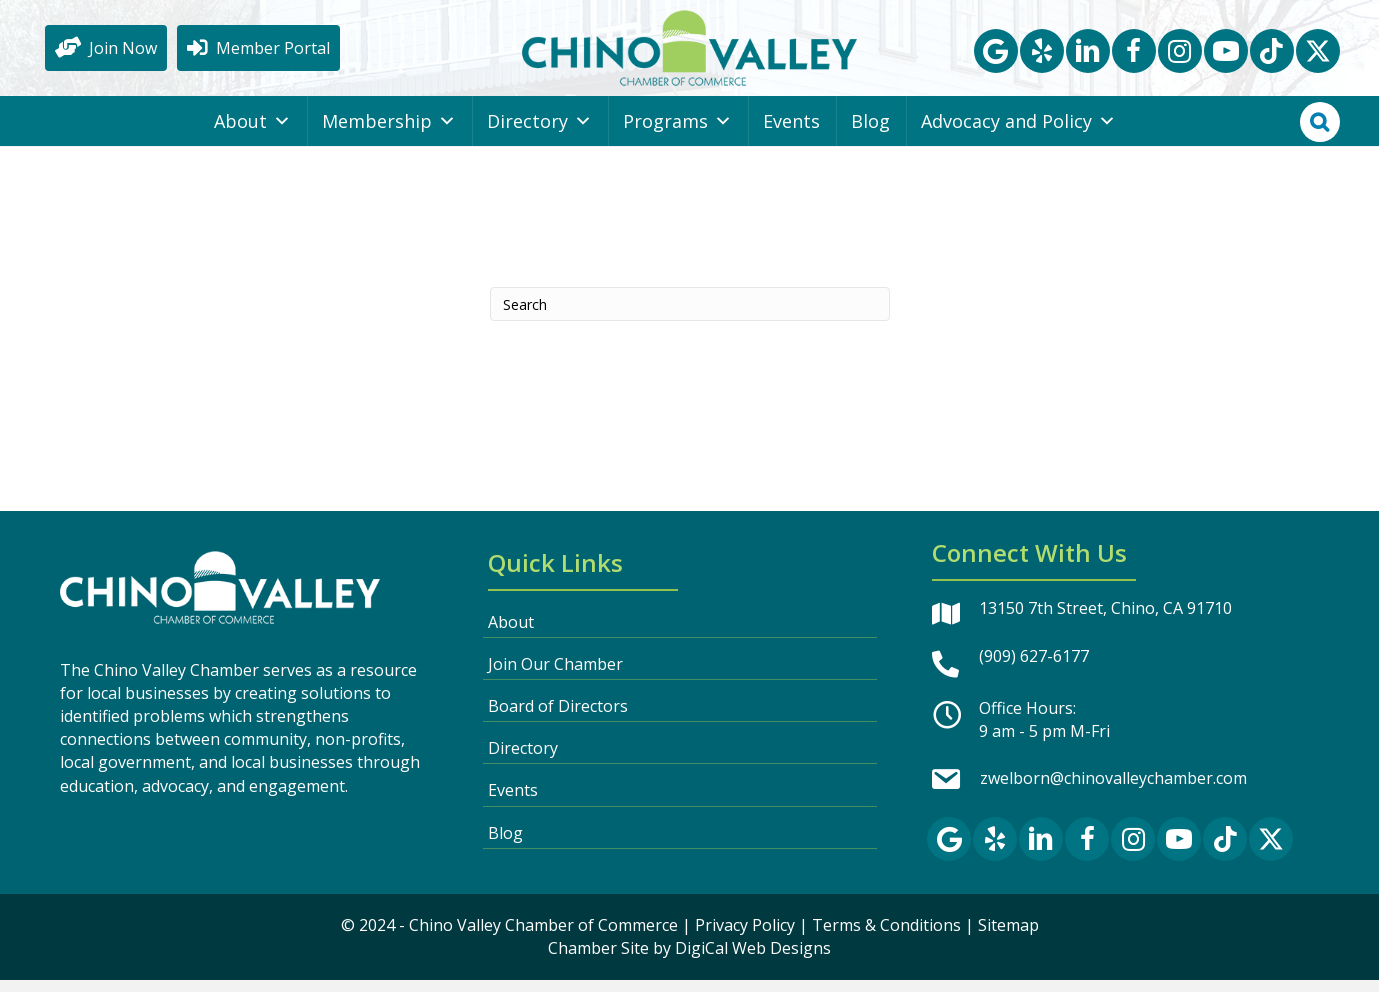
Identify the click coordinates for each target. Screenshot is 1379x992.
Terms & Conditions (886, 937)
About (252, 133)
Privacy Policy (745, 937)
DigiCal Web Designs (753, 960)
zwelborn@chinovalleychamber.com (1113, 791)
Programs (677, 133)
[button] (996, 57)
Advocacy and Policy (1018, 133)
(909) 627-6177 (1034, 668)
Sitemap (1008, 937)
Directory (539, 133)
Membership (389, 133)
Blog (870, 133)
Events (791, 133)
